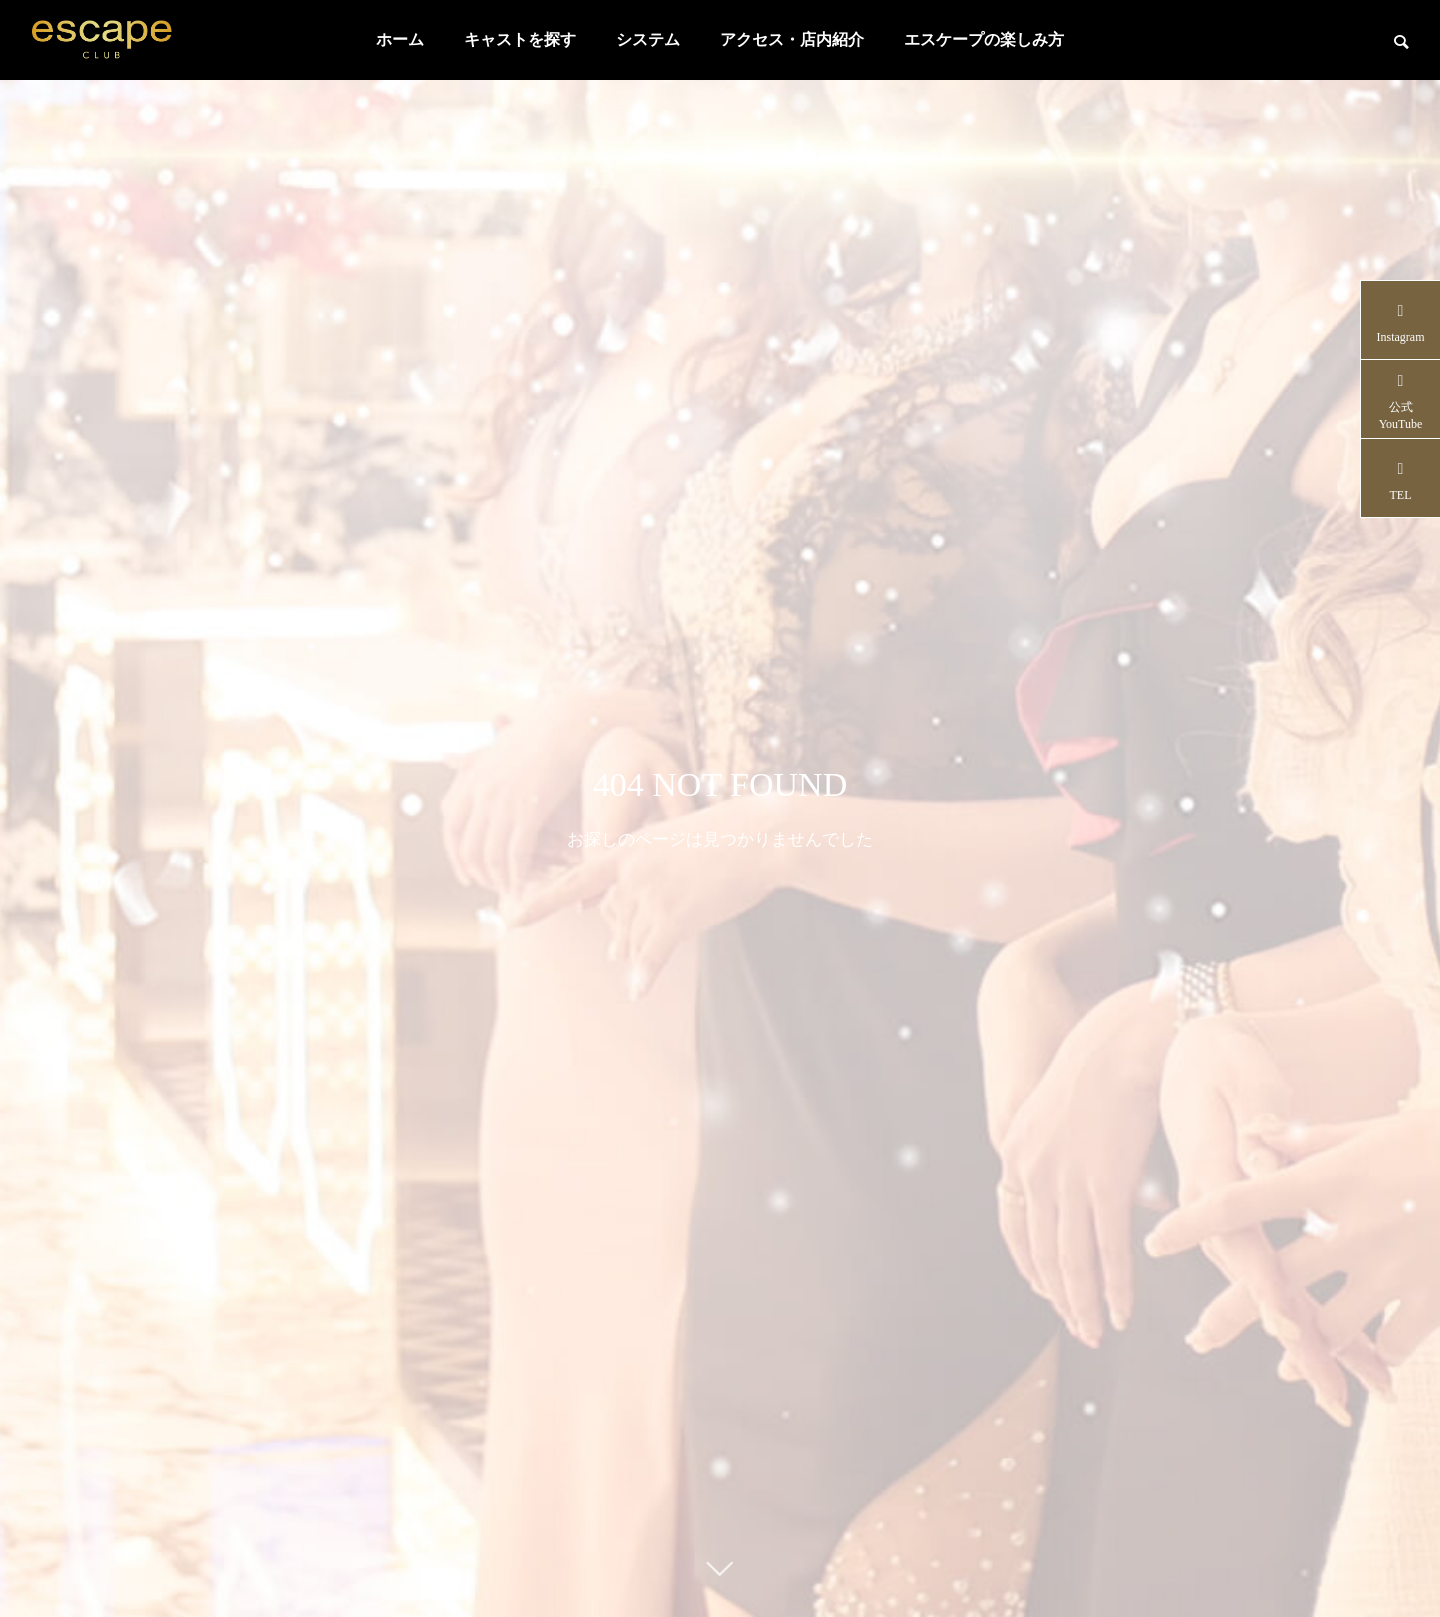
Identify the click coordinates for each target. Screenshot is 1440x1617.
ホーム (400, 39)
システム (648, 39)
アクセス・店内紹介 (792, 39)
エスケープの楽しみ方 (984, 39)
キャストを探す (520, 39)
